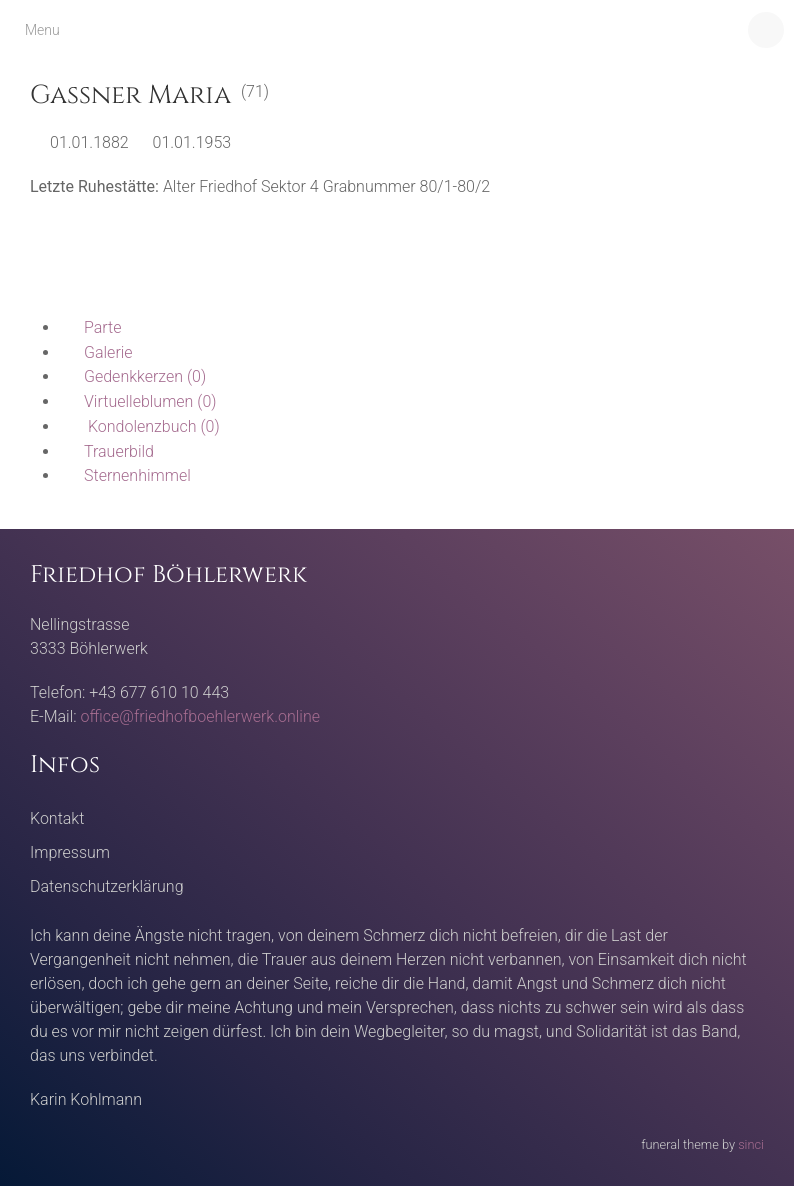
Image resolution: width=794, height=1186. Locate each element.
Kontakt (57, 818)
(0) (133, 376)
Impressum (70, 852)
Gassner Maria (130, 95)
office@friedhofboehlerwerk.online (200, 716)
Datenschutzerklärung (107, 886)
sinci (751, 1144)
